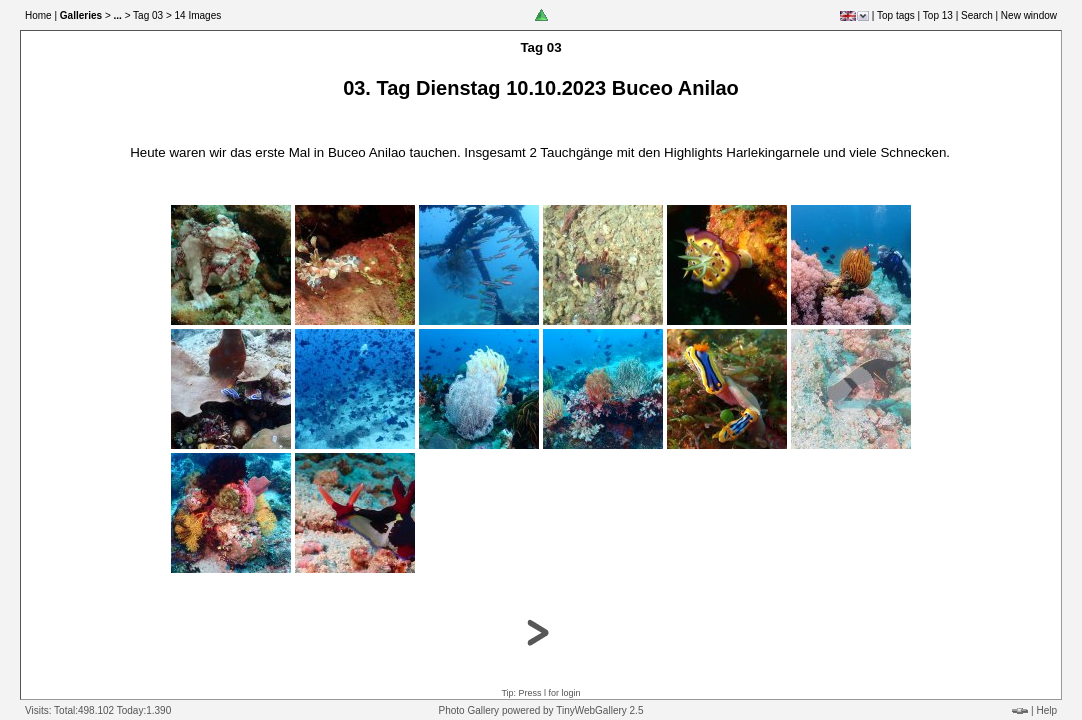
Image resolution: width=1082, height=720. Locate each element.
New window (1029, 15)
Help (1046, 710)
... (118, 15)
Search (977, 15)
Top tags (896, 15)
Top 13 (938, 15)
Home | (41, 15)
